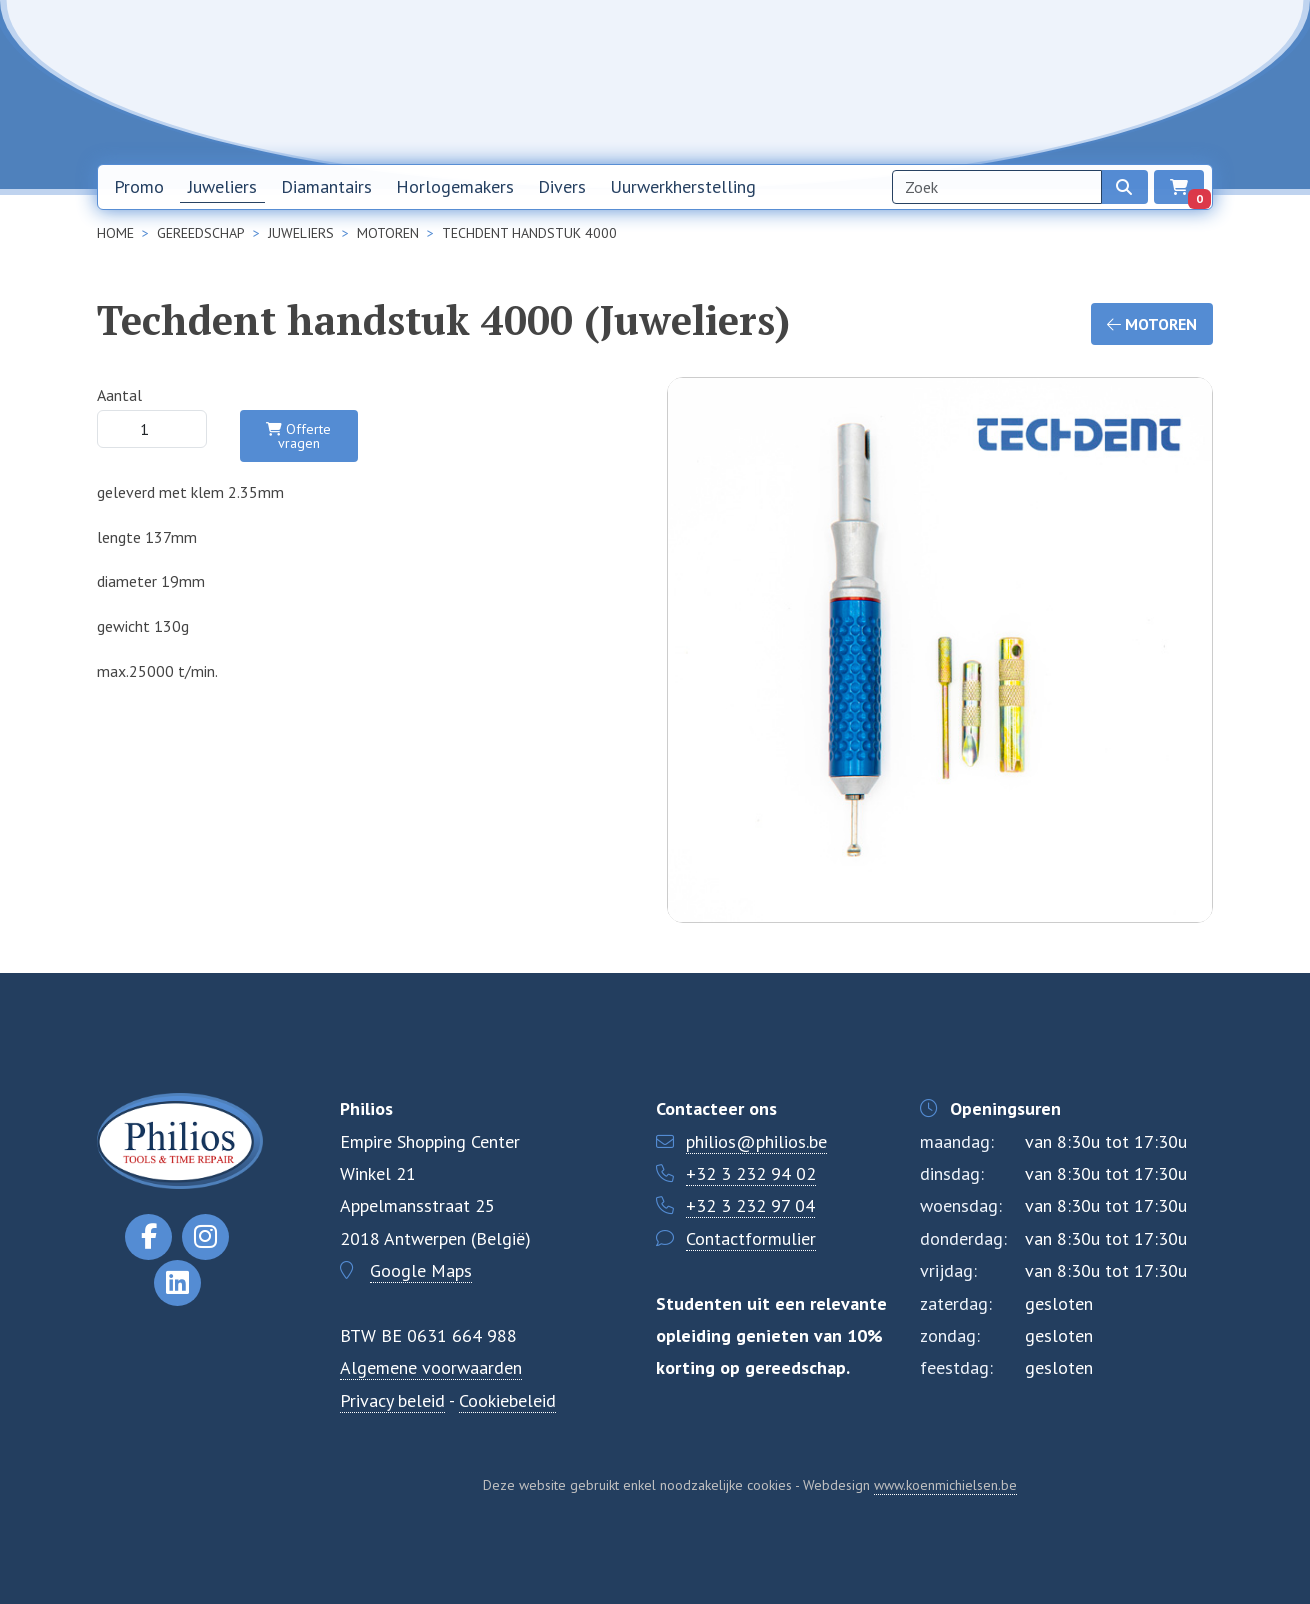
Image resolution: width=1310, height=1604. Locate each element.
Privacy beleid (392, 1400)
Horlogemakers (455, 186)
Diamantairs (326, 186)
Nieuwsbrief (869, 81)
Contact (1056, 81)
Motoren (1152, 324)
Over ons (969, 81)
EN (1176, 82)
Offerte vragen (298, 436)
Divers (562, 186)
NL (1124, 82)
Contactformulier (751, 1238)
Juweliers (222, 186)
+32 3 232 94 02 (751, 1173)
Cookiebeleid (507, 1400)
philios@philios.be (756, 1141)
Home (778, 81)
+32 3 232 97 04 (750, 1205)
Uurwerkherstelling (683, 186)
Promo (139, 186)
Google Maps (421, 1270)
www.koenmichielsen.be (945, 1485)
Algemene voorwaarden (431, 1367)
